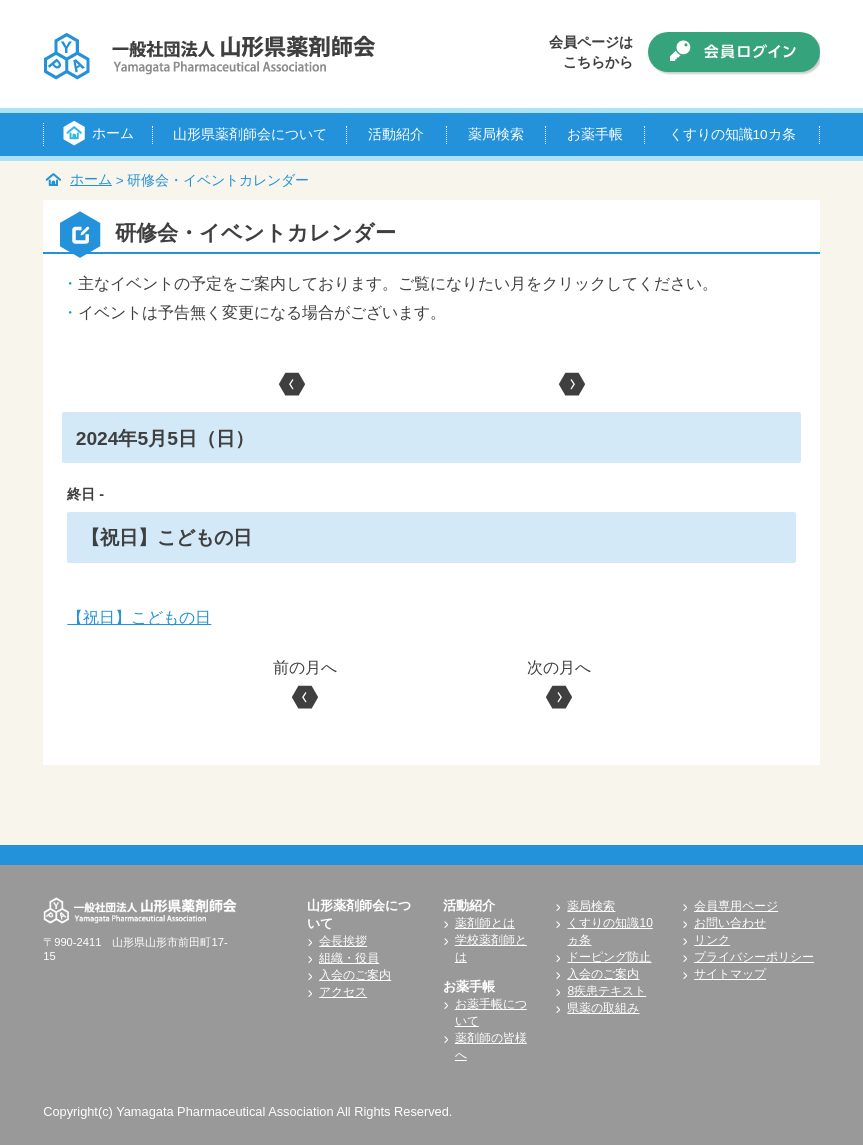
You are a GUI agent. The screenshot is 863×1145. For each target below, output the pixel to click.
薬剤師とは (485, 923)
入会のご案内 (355, 975)
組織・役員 (349, 958)
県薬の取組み (603, 1008)
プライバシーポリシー (754, 957)
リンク (712, 940)
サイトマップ (730, 974)
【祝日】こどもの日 (139, 617)
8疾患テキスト (606, 991)
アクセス (343, 992)
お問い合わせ (730, 923)
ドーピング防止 (609, 957)
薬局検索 (591, 906)
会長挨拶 (343, 941)
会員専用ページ (736, 906)
